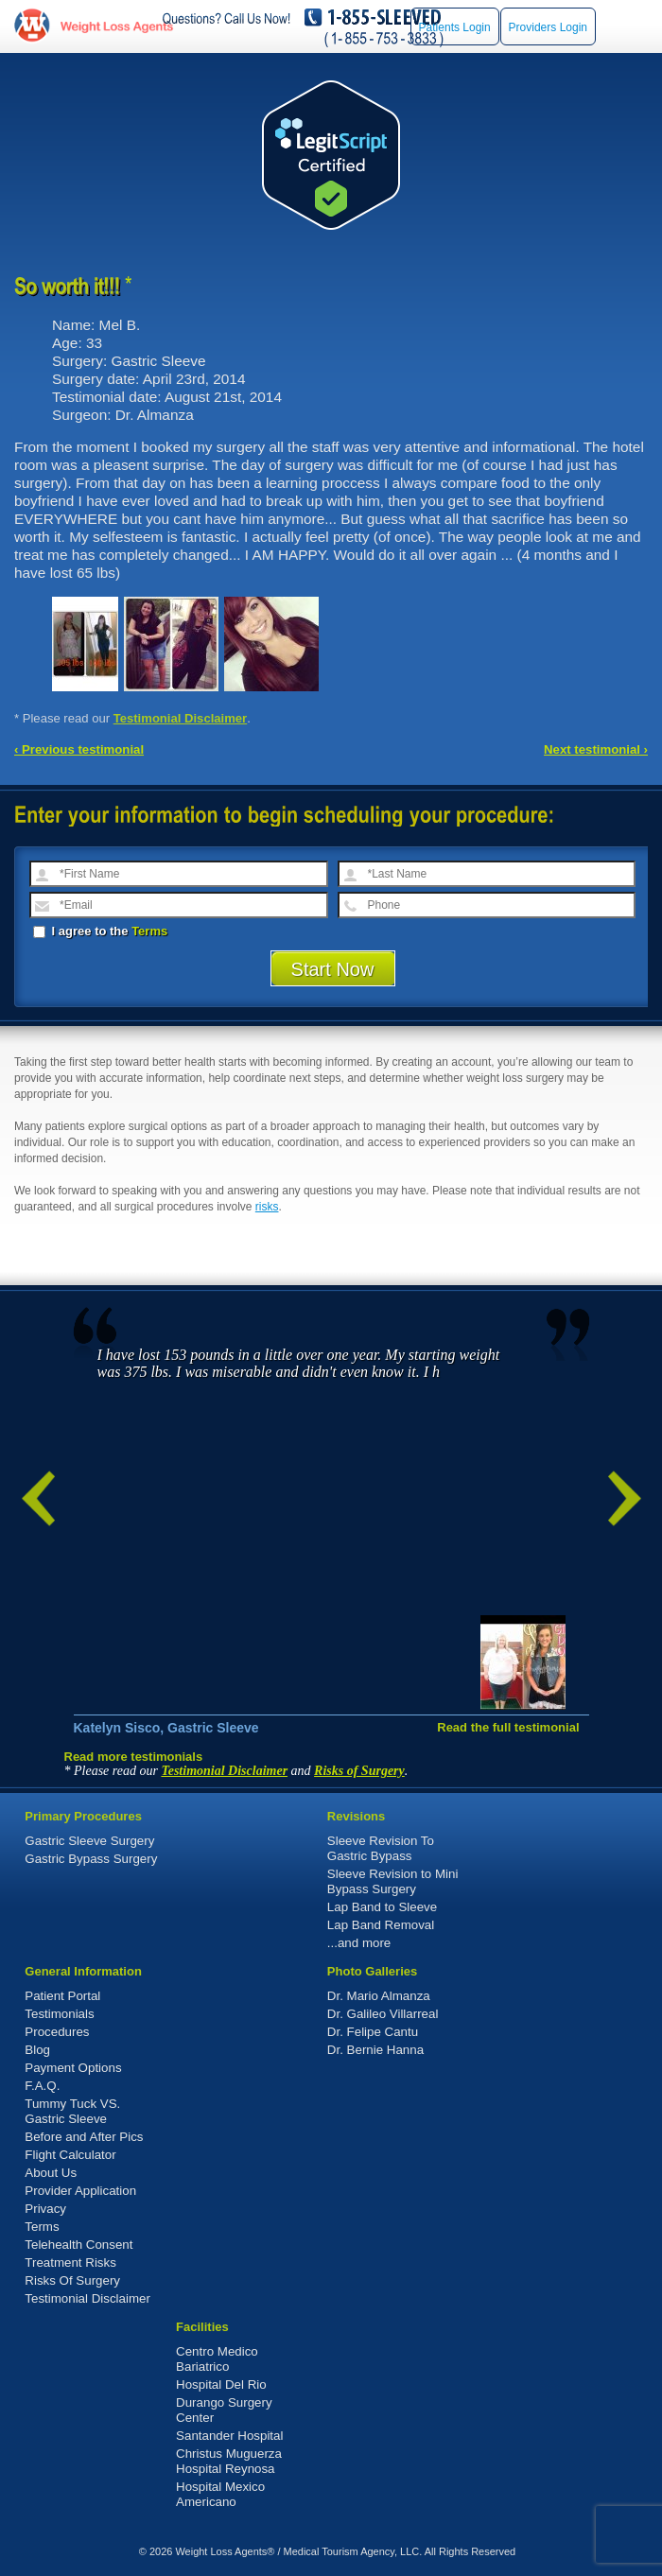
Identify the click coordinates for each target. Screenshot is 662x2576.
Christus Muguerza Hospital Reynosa (229, 2461)
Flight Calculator (70, 2155)
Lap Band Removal (380, 1925)
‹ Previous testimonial (79, 749)
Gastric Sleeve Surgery (89, 1841)
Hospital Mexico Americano (220, 2494)
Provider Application (80, 2191)
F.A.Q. (42, 2086)
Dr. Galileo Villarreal (383, 2014)
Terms (149, 931)
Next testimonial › (596, 749)
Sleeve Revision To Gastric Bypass (380, 1848)
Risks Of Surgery (72, 2280)
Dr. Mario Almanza (378, 1996)
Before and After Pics (84, 2137)
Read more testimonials (133, 1756)
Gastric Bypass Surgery (91, 1859)
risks (267, 1206)
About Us (51, 2173)
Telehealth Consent (78, 2244)
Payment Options (73, 2068)
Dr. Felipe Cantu (372, 2032)
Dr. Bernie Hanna (375, 2050)
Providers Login (548, 27)
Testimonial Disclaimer (180, 718)
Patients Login (455, 27)
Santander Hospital (229, 2435)
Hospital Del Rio (221, 2384)
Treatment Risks (70, 2262)
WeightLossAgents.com (116, 26)
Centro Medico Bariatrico (217, 2359)
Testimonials (59, 2014)
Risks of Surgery (359, 1771)
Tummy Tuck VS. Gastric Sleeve (72, 2111)
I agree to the (100, 931)
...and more (359, 1943)
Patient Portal (62, 1996)
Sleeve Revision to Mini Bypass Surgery (393, 1881)
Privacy (45, 2209)
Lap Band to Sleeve (382, 1907)
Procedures (57, 2032)
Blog (37, 2050)
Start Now (333, 969)
